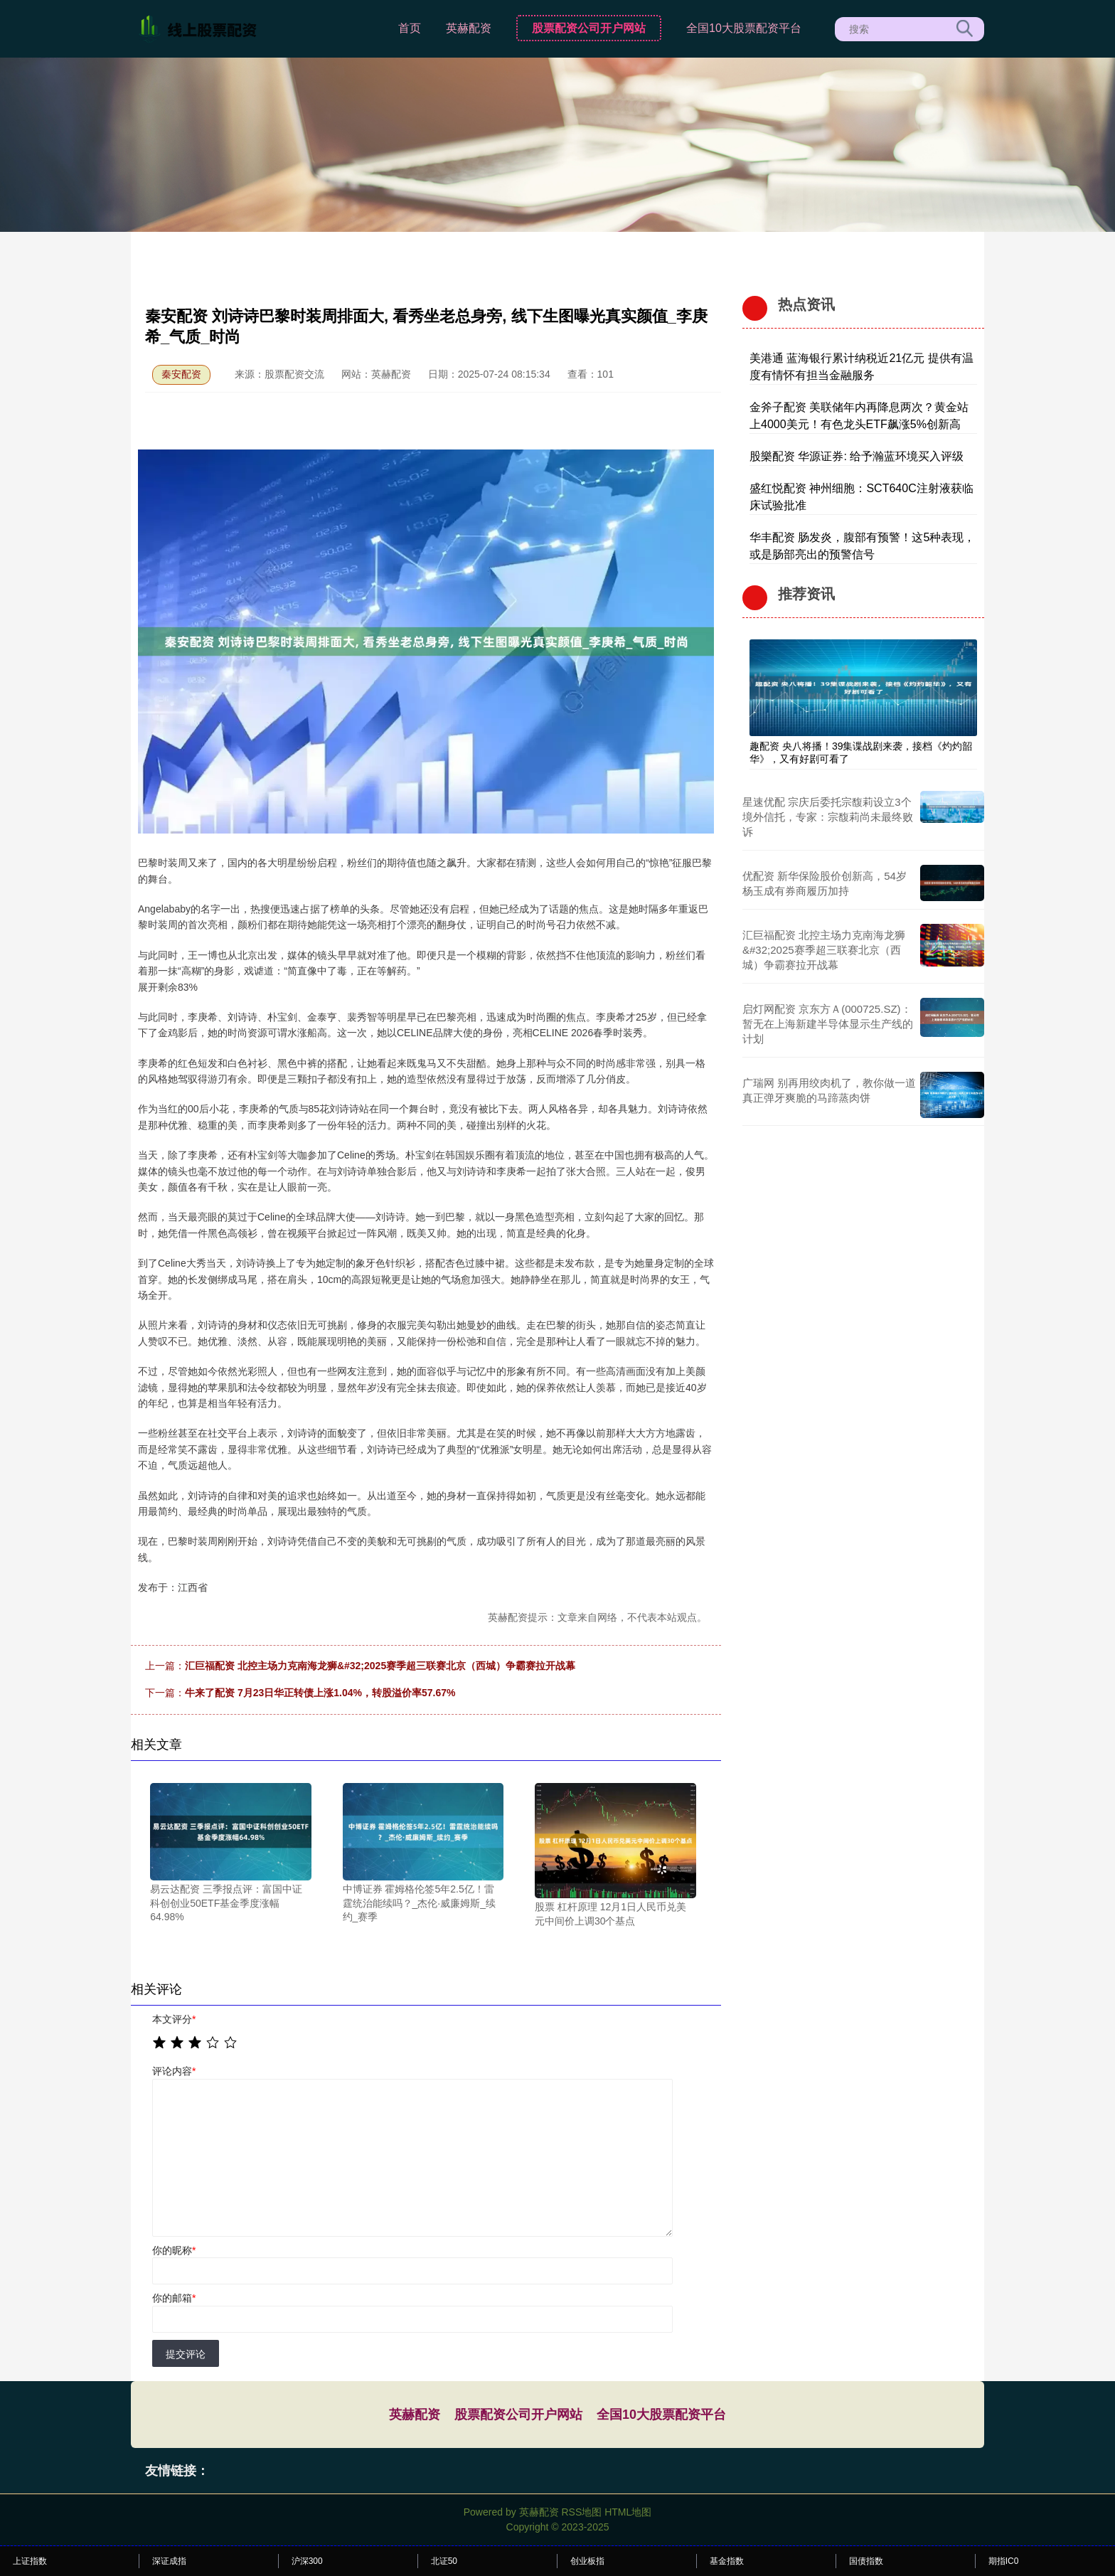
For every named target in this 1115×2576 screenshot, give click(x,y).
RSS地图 (581, 2512)
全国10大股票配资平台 (743, 28)
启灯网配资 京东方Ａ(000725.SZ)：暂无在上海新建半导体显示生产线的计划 (827, 1024)
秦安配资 (181, 374)
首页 (409, 28)
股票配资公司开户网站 (589, 28)
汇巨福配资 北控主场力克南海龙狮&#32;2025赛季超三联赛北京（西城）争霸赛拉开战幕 (380, 1665)
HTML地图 (627, 2512)
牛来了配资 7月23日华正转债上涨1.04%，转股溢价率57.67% (320, 1692)
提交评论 (186, 2354)
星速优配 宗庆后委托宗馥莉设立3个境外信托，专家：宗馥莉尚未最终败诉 (827, 817)
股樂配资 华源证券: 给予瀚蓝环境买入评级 (856, 456)
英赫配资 (468, 28)
